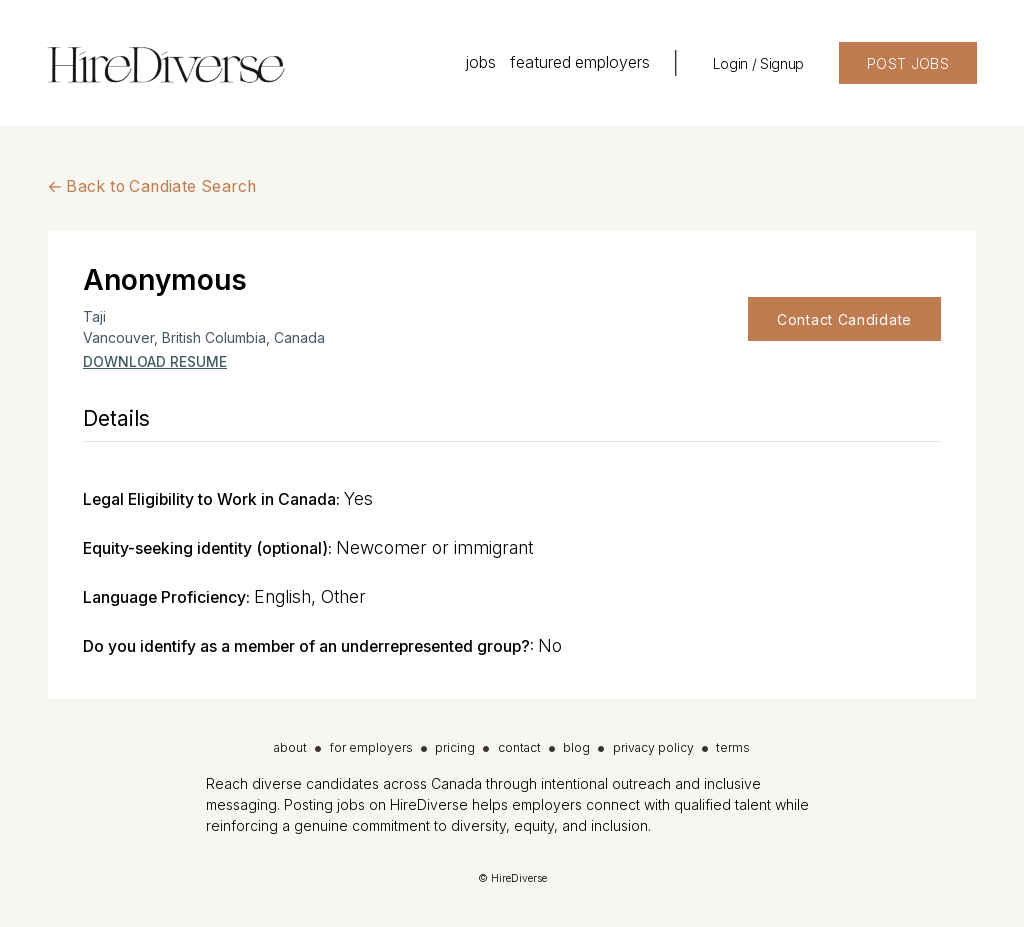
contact (519, 747)
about (290, 747)
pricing (455, 747)
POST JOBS (908, 63)
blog (576, 747)
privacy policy (653, 747)
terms (733, 747)
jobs (480, 62)
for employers (371, 747)
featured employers (580, 62)
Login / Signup (758, 63)
